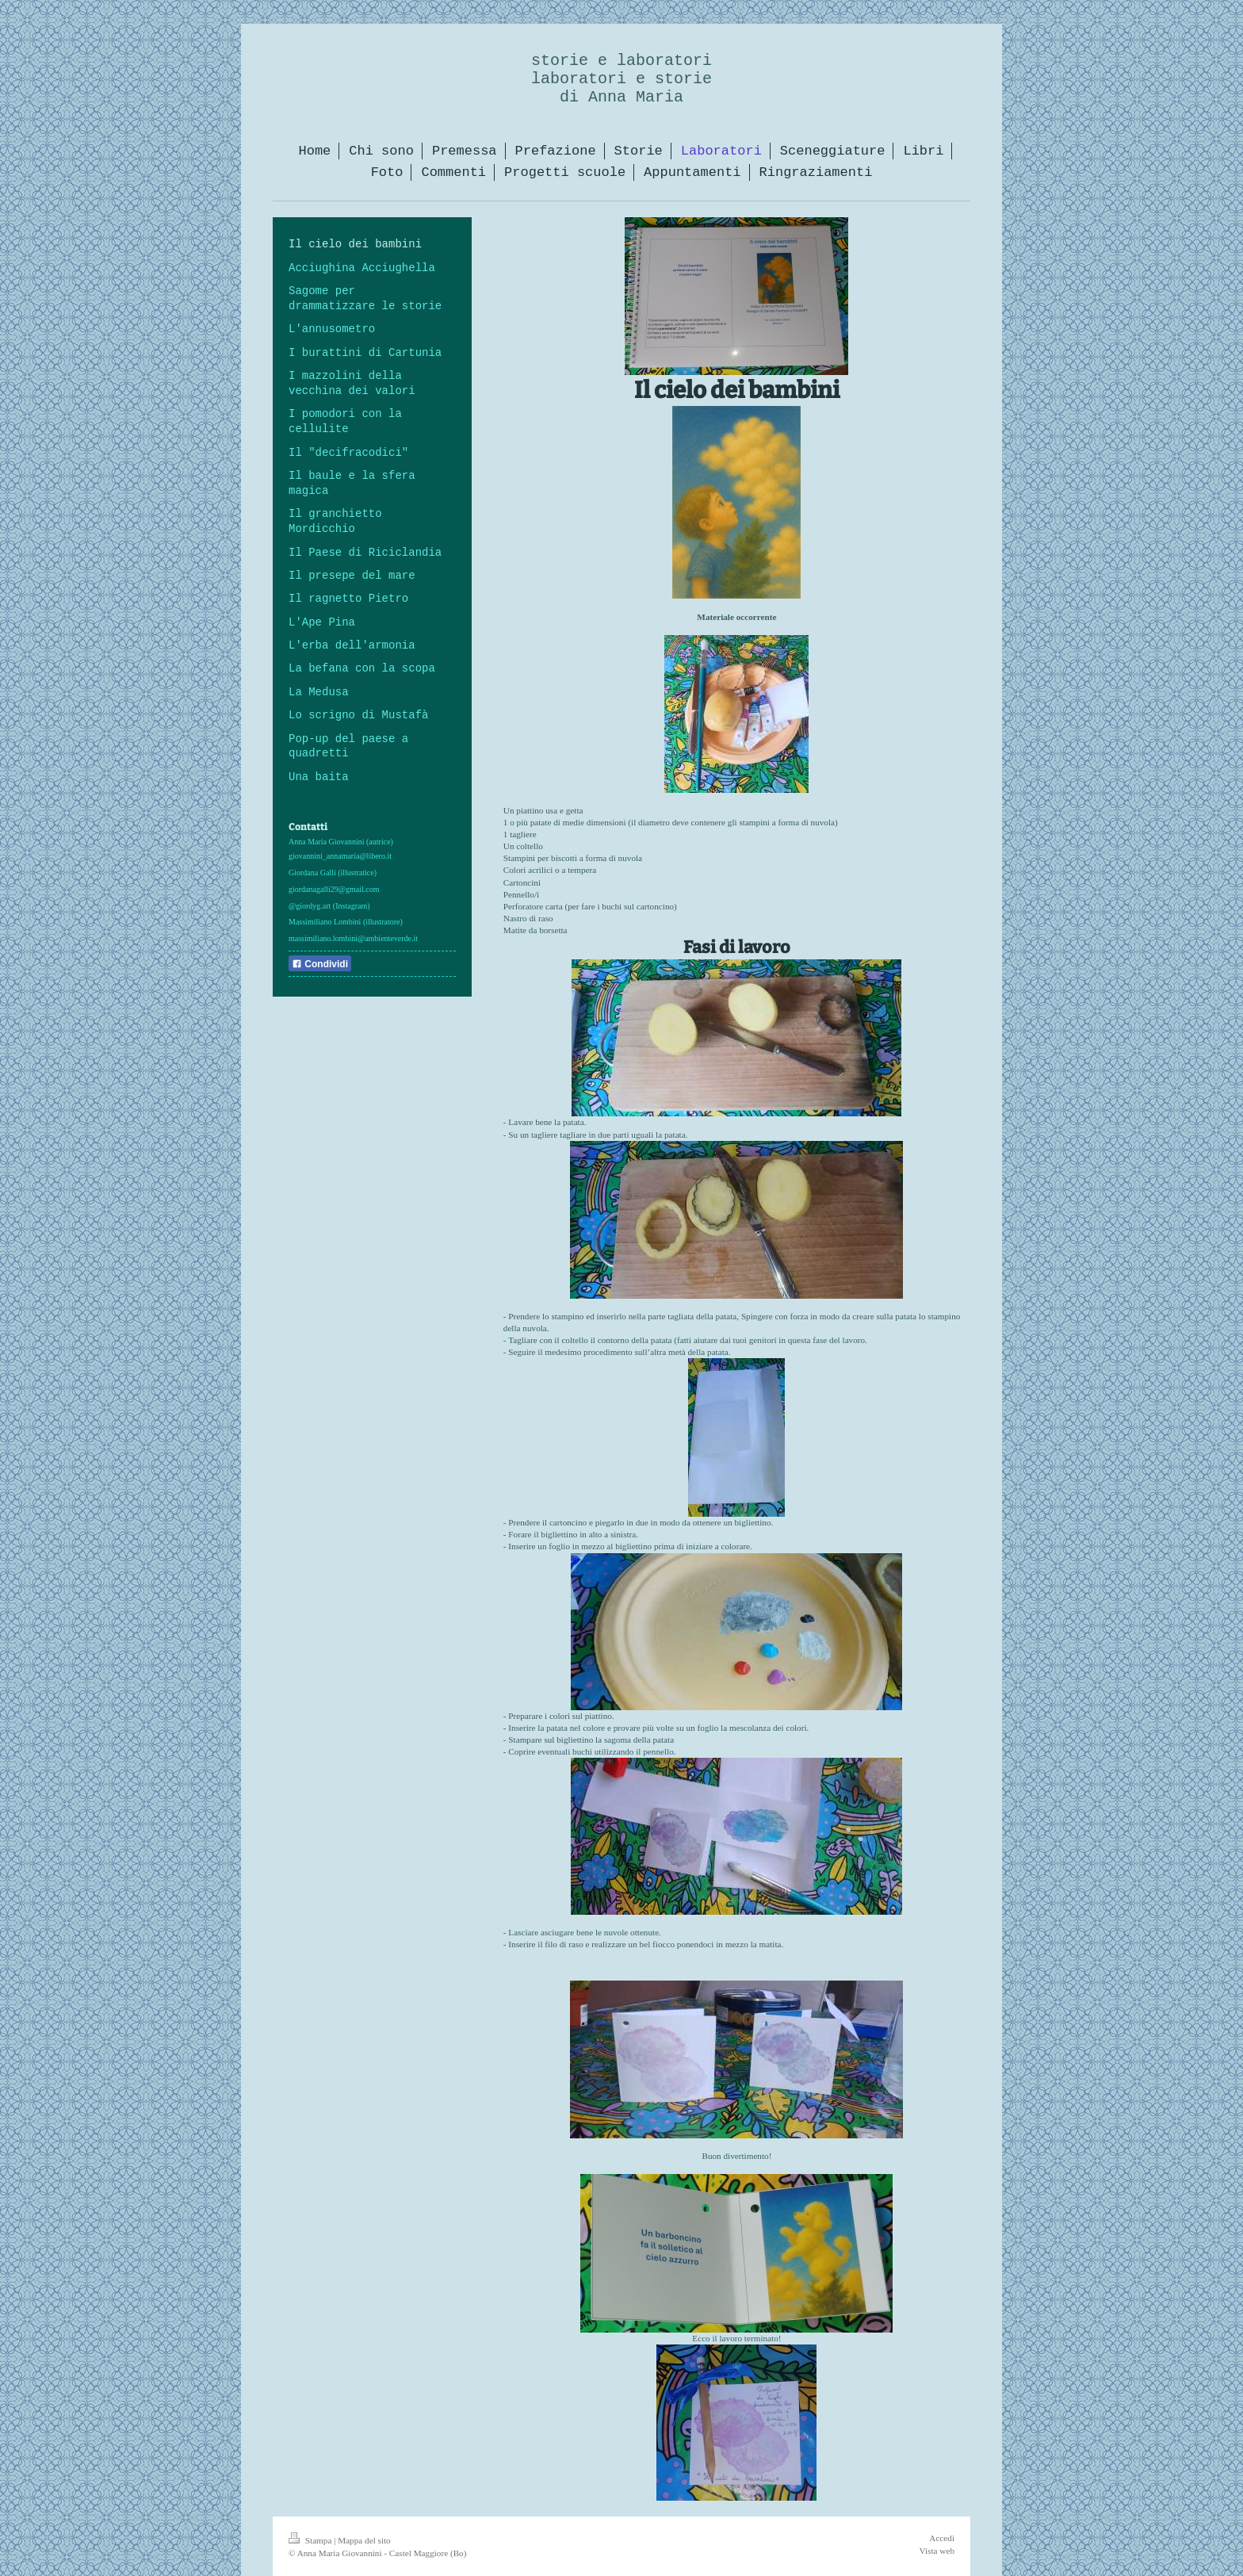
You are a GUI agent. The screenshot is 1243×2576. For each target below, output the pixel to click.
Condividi (320, 964)
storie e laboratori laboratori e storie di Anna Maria (621, 79)
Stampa (311, 2540)
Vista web (937, 2550)
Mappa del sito (364, 2540)
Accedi (941, 2538)
